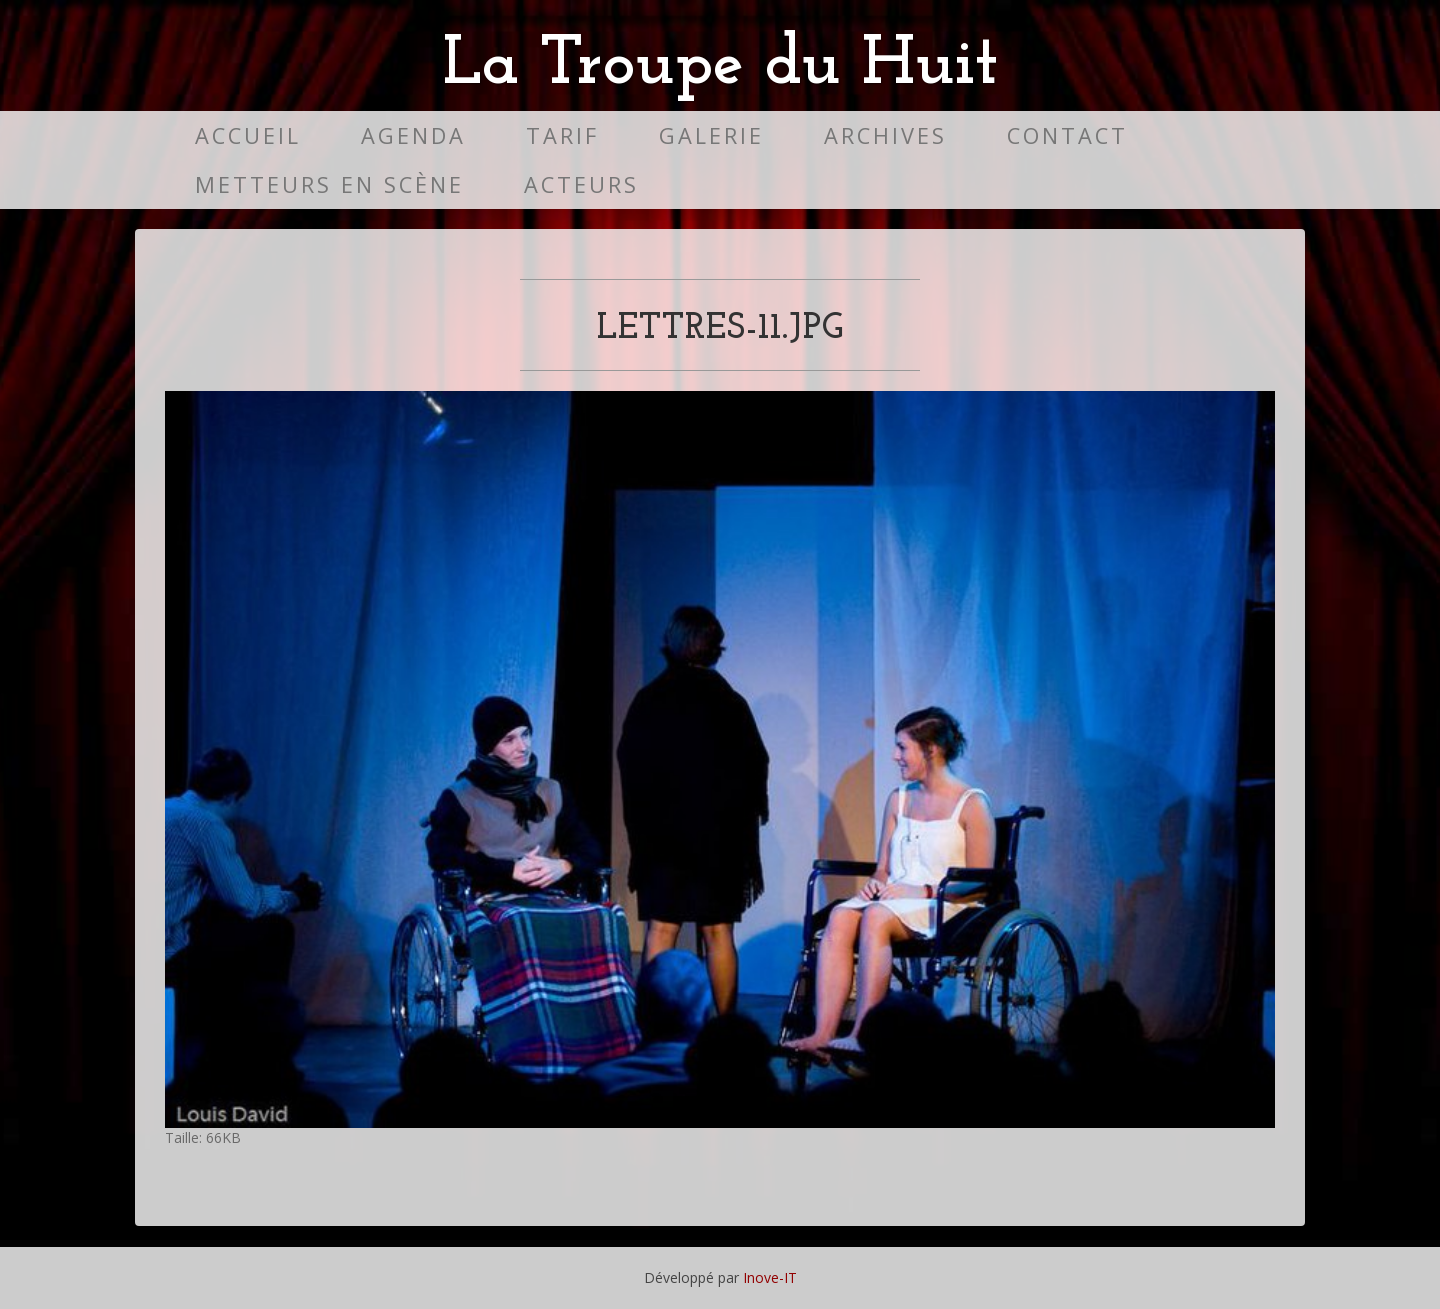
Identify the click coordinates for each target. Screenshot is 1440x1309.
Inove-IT (770, 1277)
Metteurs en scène (329, 184)
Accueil (248, 135)
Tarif (562, 135)
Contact (1067, 135)
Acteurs (581, 184)
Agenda (413, 135)
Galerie (711, 135)
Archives (885, 135)
